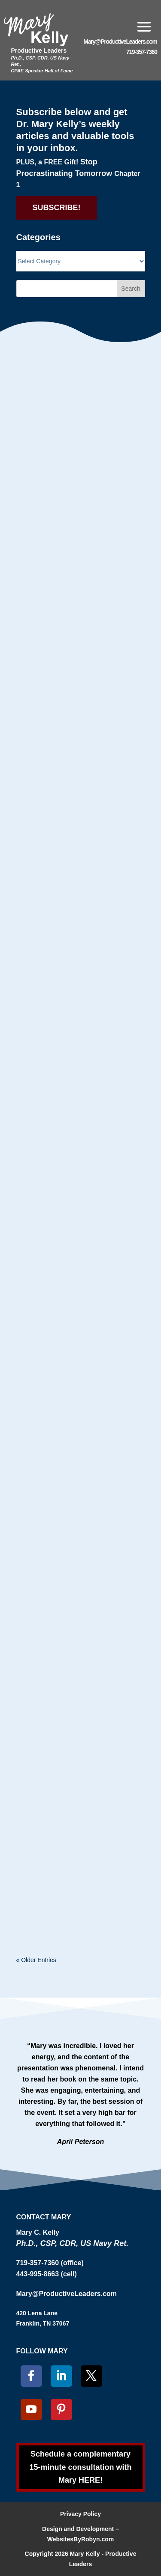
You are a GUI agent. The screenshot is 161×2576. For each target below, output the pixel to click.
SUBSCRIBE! (57, 207)
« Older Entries (36, 1960)
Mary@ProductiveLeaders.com (120, 41)
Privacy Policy (80, 2513)
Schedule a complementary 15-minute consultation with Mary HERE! (80, 2467)
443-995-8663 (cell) (46, 2274)
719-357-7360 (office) (50, 2262)
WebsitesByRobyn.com (80, 2539)
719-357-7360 (141, 51)
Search (130, 288)
